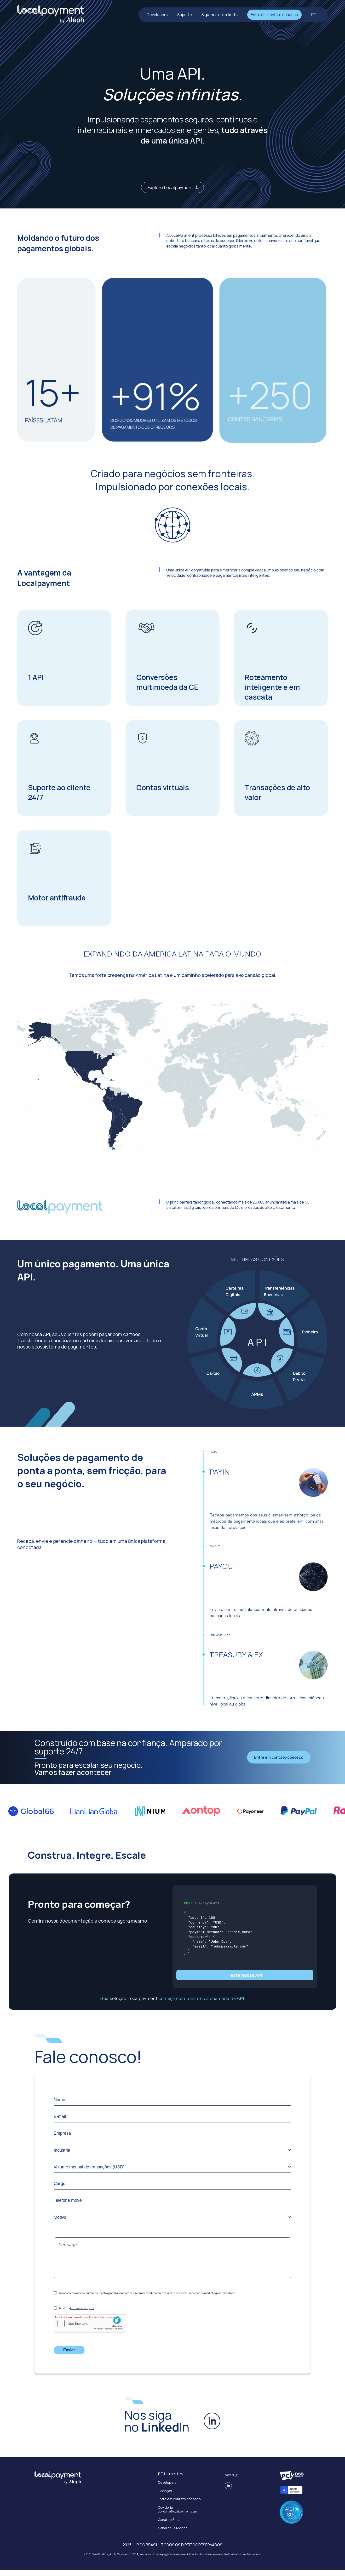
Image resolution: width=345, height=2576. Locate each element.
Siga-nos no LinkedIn (219, 14)
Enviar (69, 2356)
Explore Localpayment (172, 187)
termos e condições (82, 2314)
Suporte (184, 14)
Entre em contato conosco (274, 14)
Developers (157, 14)
